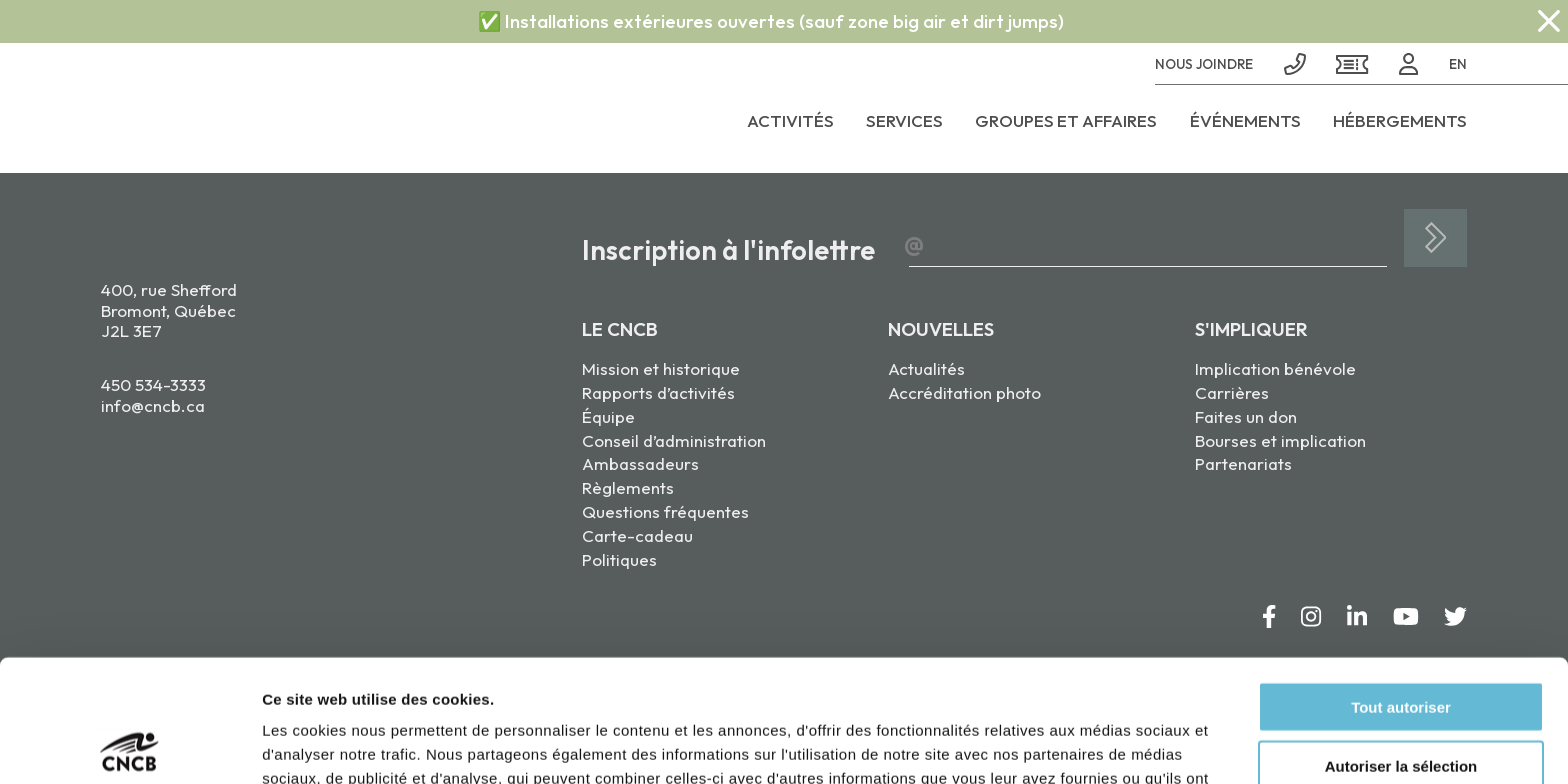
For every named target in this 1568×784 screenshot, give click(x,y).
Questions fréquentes (665, 511)
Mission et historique (661, 368)
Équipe (608, 416)
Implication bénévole (1275, 368)
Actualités (926, 368)
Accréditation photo (964, 392)
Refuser (1401, 702)
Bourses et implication (1280, 440)
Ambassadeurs (640, 463)
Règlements (628, 487)
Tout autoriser (1401, 584)
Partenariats (1243, 463)
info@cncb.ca (153, 405)
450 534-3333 (153, 384)
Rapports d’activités (658, 392)
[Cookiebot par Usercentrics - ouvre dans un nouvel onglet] (129, 745)
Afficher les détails (1101, 744)
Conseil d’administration (674, 440)
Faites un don (1246, 416)
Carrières (1232, 392)
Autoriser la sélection (1401, 643)
